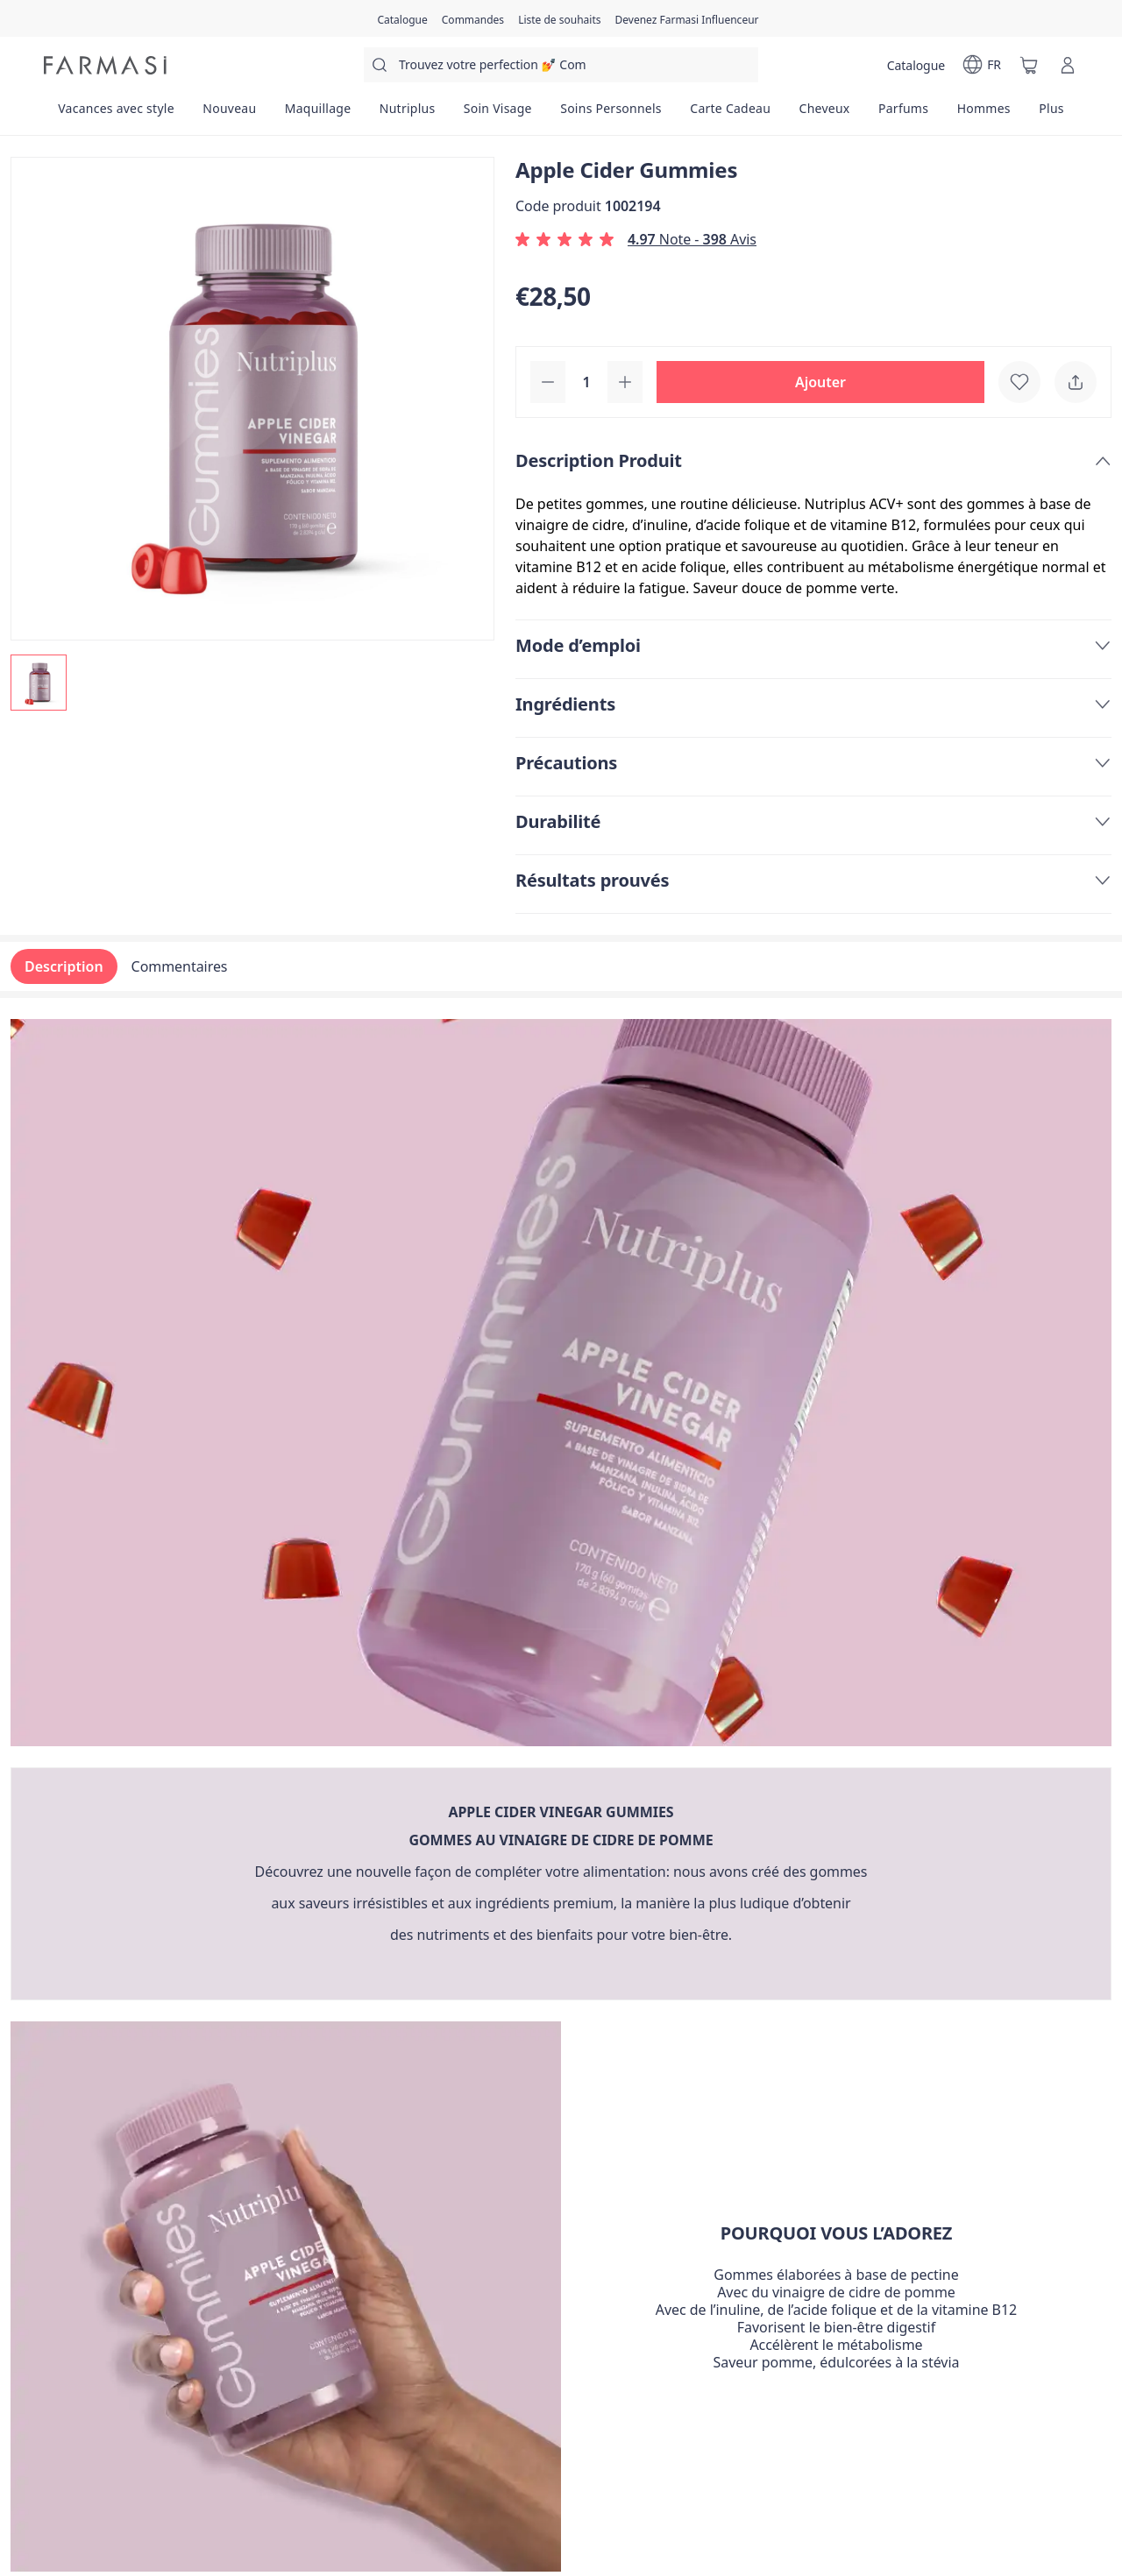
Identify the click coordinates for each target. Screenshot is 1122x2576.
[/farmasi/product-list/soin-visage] (498, 114)
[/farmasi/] (105, 65)
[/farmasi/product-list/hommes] (983, 114)
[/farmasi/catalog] (402, 18)
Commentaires (179, 966)
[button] (820, 382)
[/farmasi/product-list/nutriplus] (408, 114)
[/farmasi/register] (473, 18)
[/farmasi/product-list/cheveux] (824, 114)
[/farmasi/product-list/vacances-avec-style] (116, 114)
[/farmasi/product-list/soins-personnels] (611, 114)
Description (64, 966)
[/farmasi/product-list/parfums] (903, 114)
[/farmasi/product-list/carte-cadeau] (730, 114)
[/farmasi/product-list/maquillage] (318, 114)
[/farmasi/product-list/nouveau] (229, 114)
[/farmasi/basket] (1029, 64)
